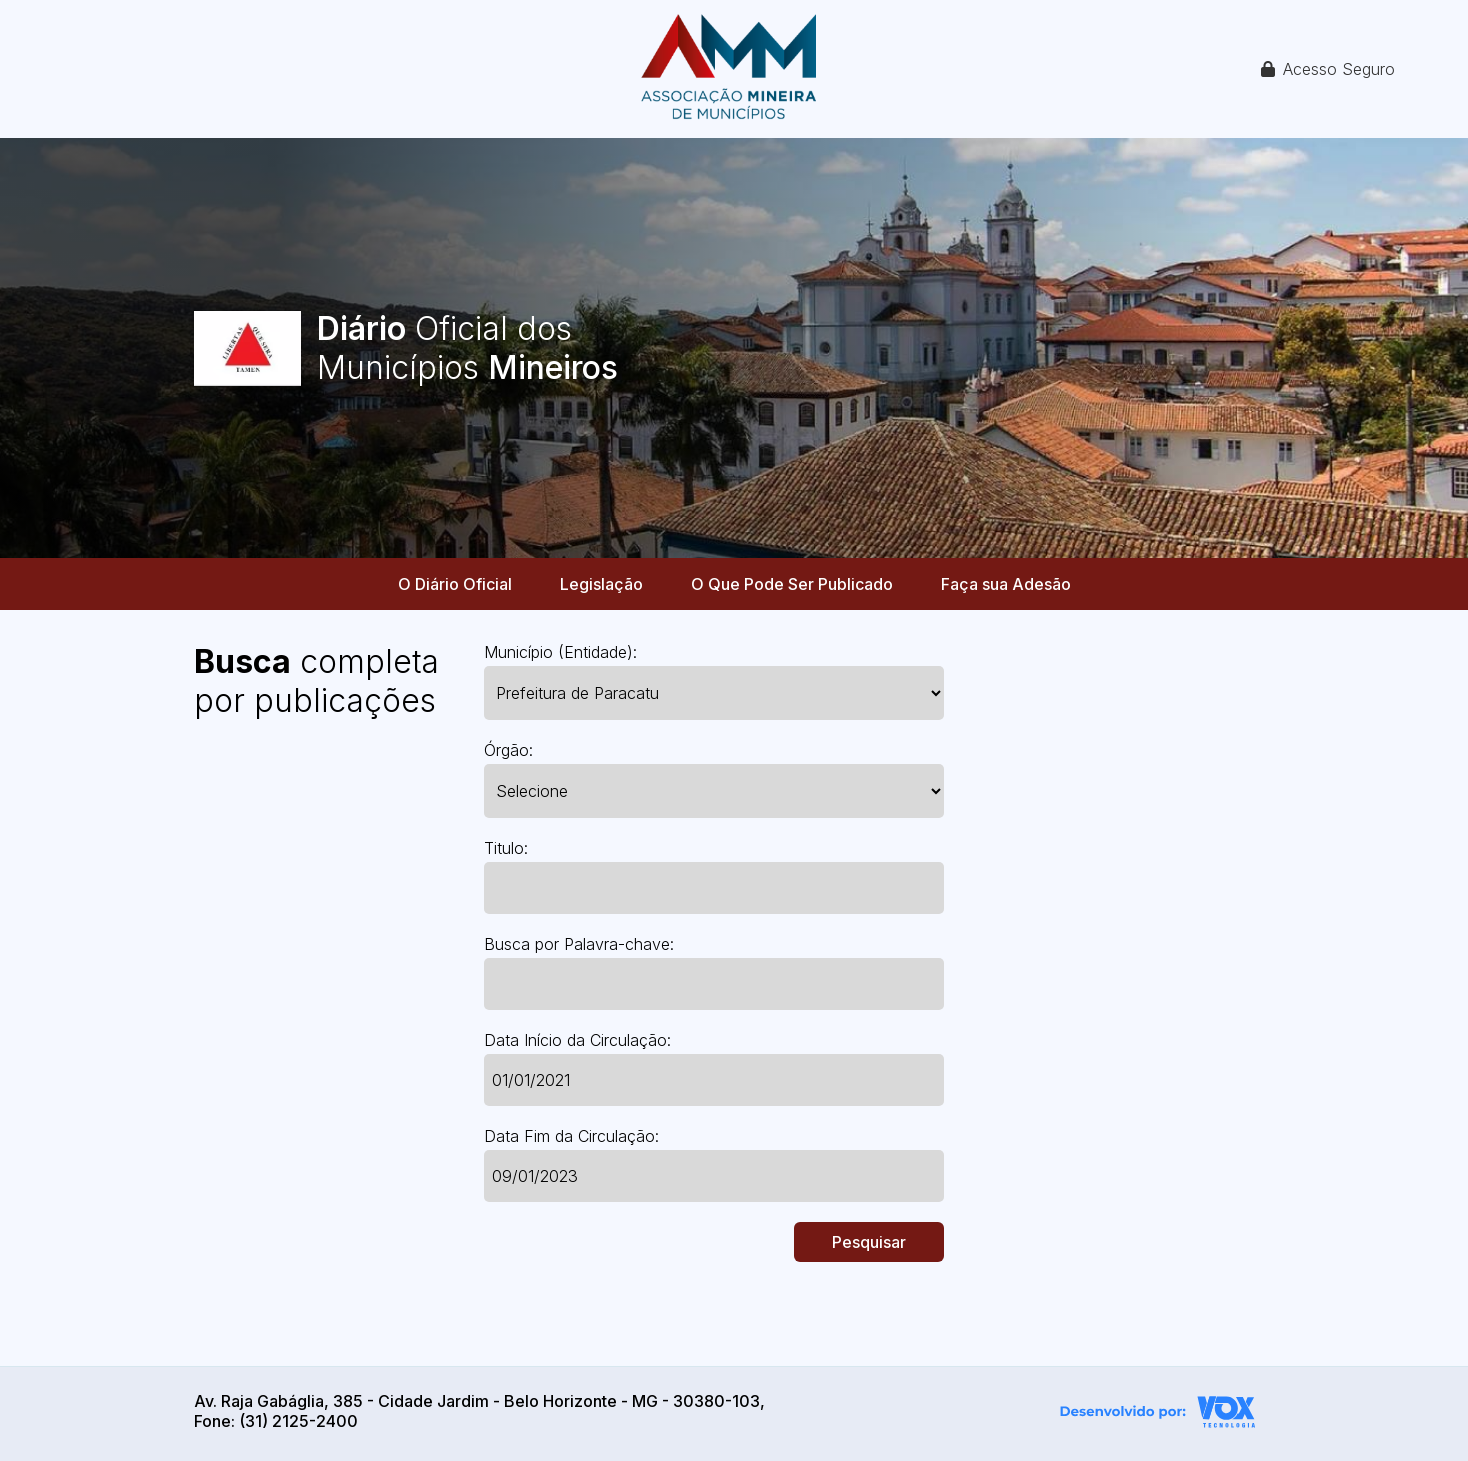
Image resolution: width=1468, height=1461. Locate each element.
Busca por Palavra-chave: (579, 944)
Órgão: (508, 750)
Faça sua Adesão (1006, 584)
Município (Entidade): (560, 652)
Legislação (601, 584)
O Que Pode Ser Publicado (792, 584)
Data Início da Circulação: (577, 1040)
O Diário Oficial (455, 584)
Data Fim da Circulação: (571, 1136)
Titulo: (506, 848)
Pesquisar (869, 1242)
